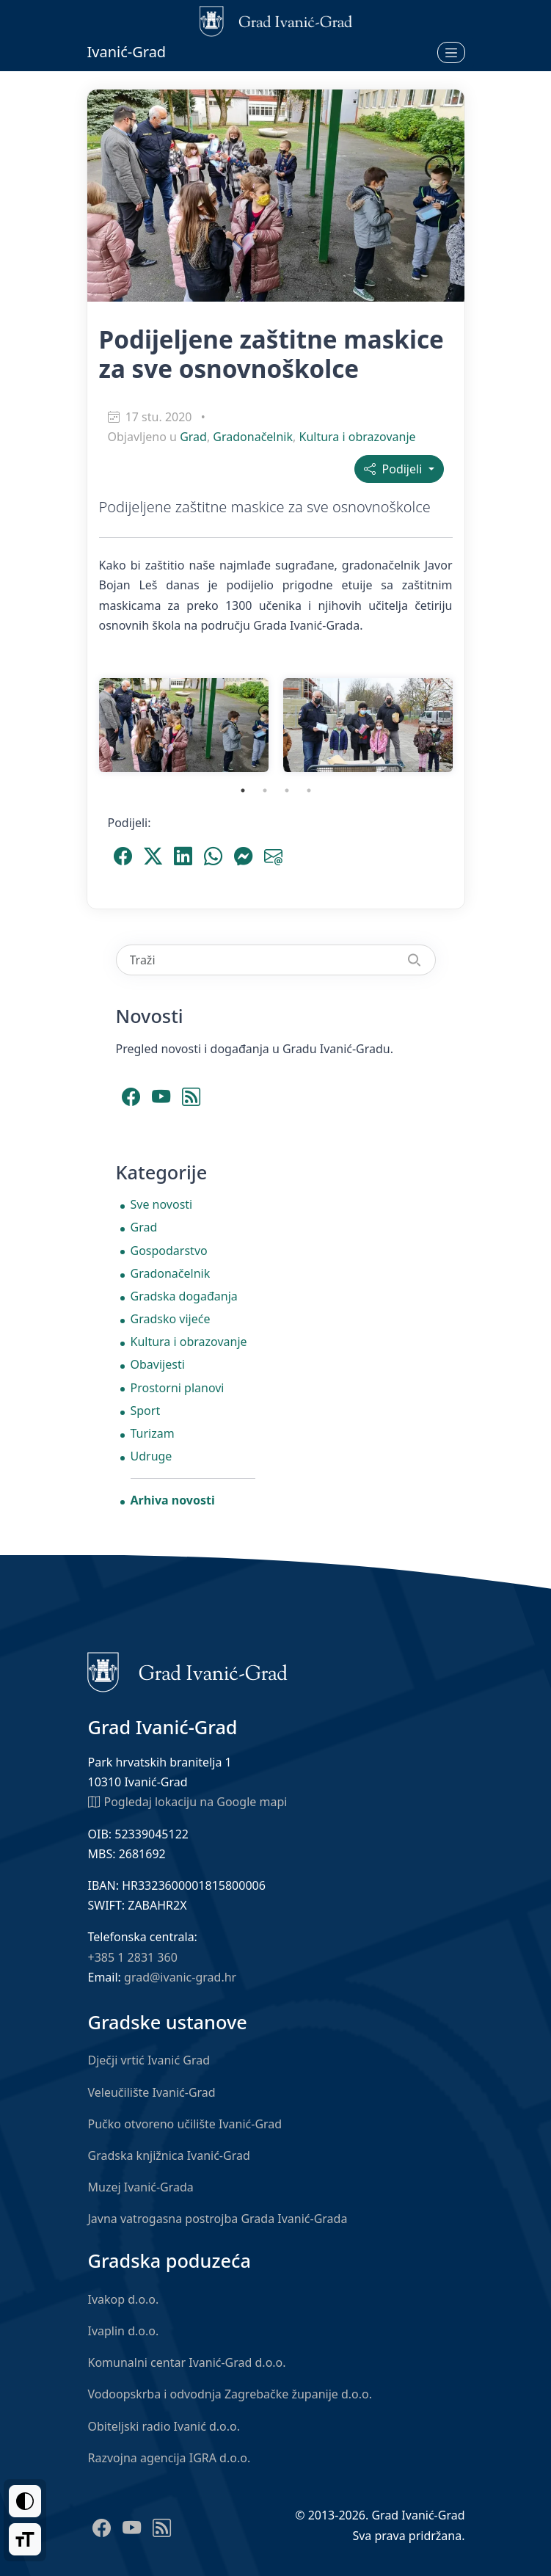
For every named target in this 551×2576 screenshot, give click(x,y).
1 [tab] (243, 790)
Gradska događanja (184, 1296)
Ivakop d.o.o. (123, 2299)
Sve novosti (162, 1204)
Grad (193, 437)
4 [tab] (309, 790)
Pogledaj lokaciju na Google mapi (188, 1801)
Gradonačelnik (253, 437)
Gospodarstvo (169, 1250)
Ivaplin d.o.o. (123, 2331)
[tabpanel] (184, 725)
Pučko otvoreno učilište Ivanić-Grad (185, 2124)
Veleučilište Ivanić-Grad (152, 2092)
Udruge (151, 1456)
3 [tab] (287, 790)
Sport (146, 1410)
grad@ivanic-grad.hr (180, 1977)
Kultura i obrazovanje (357, 437)
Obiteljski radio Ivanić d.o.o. (164, 2426)
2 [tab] (265, 790)
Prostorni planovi (178, 1388)
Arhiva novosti (173, 1500)
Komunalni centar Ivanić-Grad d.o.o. (187, 2362)
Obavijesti (158, 1364)
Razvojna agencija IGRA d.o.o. (169, 2458)
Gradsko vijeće (171, 1319)
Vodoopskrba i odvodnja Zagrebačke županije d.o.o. (230, 2394)
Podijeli (394, 469)
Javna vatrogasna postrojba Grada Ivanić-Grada (218, 2219)
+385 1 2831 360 (133, 1957)
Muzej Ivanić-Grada (141, 2187)
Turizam (153, 1433)
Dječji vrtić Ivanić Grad (149, 2060)
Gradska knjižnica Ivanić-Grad (169, 2155)
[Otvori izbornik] (451, 52)
